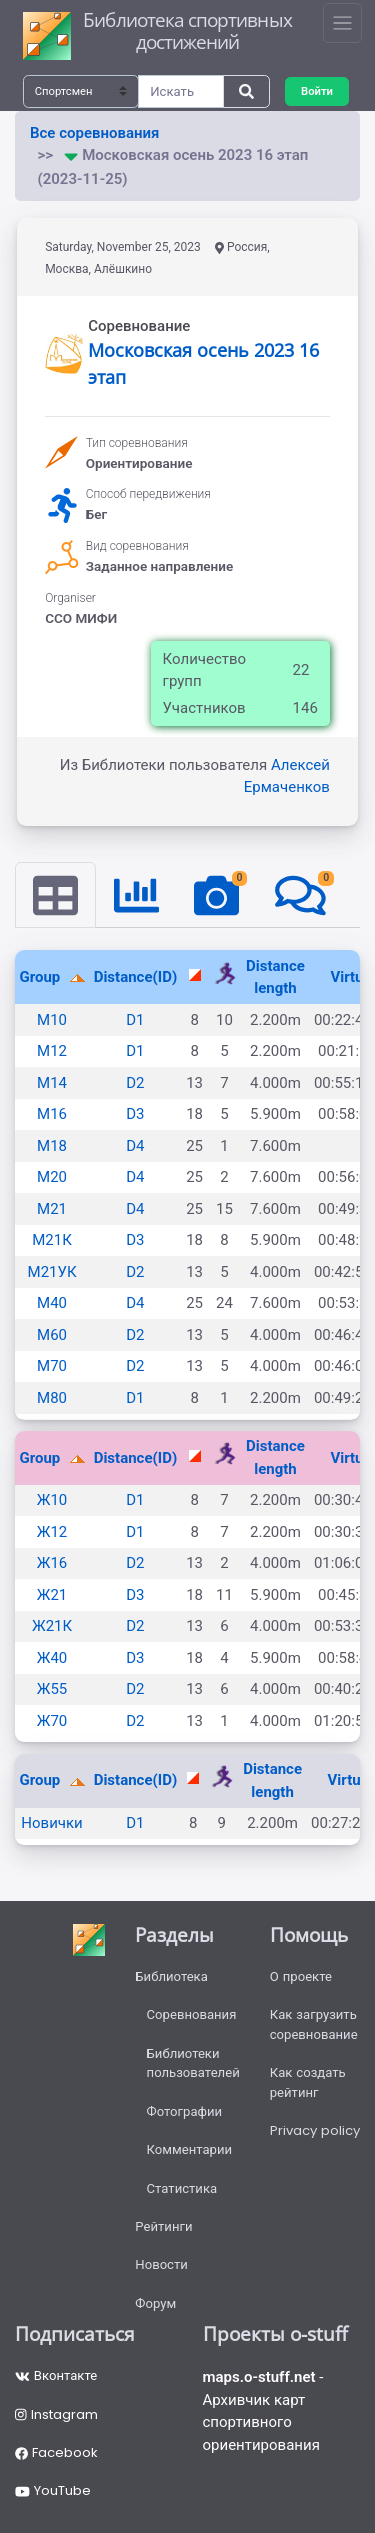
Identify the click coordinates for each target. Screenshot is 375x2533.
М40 (52, 1303)
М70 (52, 1366)
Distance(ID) (136, 977)
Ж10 (52, 1500)
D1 (135, 1020)
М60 (52, 1335)
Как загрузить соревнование (314, 2024)
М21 (52, 1209)
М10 (52, 1020)
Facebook (56, 2452)
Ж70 (52, 1721)
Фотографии (185, 2111)
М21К (52, 1240)
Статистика (182, 2188)
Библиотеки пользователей (193, 2063)
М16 (52, 1114)
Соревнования (192, 2014)
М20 (52, 1177)
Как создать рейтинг (308, 2082)
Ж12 (52, 1532)
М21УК (52, 1272)
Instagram (56, 2414)
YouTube (53, 2490)
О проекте (301, 1976)
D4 (135, 1146)
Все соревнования (94, 133)
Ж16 (52, 1563)
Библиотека (171, 1976)
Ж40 (52, 1658)
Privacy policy (315, 2130)
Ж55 (52, 1689)
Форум (155, 2303)
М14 (52, 1083)
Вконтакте (56, 2375)
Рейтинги (163, 2226)
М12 (52, 1051)
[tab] (55, 895)
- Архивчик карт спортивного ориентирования (263, 2411)
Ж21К (52, 1626)
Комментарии (190, 2149)
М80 (52, 1398)
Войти (317, 91)
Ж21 (52, 1595)
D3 (135, 1114)
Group (42, 977)
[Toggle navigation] (343, 23)
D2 (135, 1083)
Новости (161, 2264)
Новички (51, 1823)
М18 (52, 1146)
